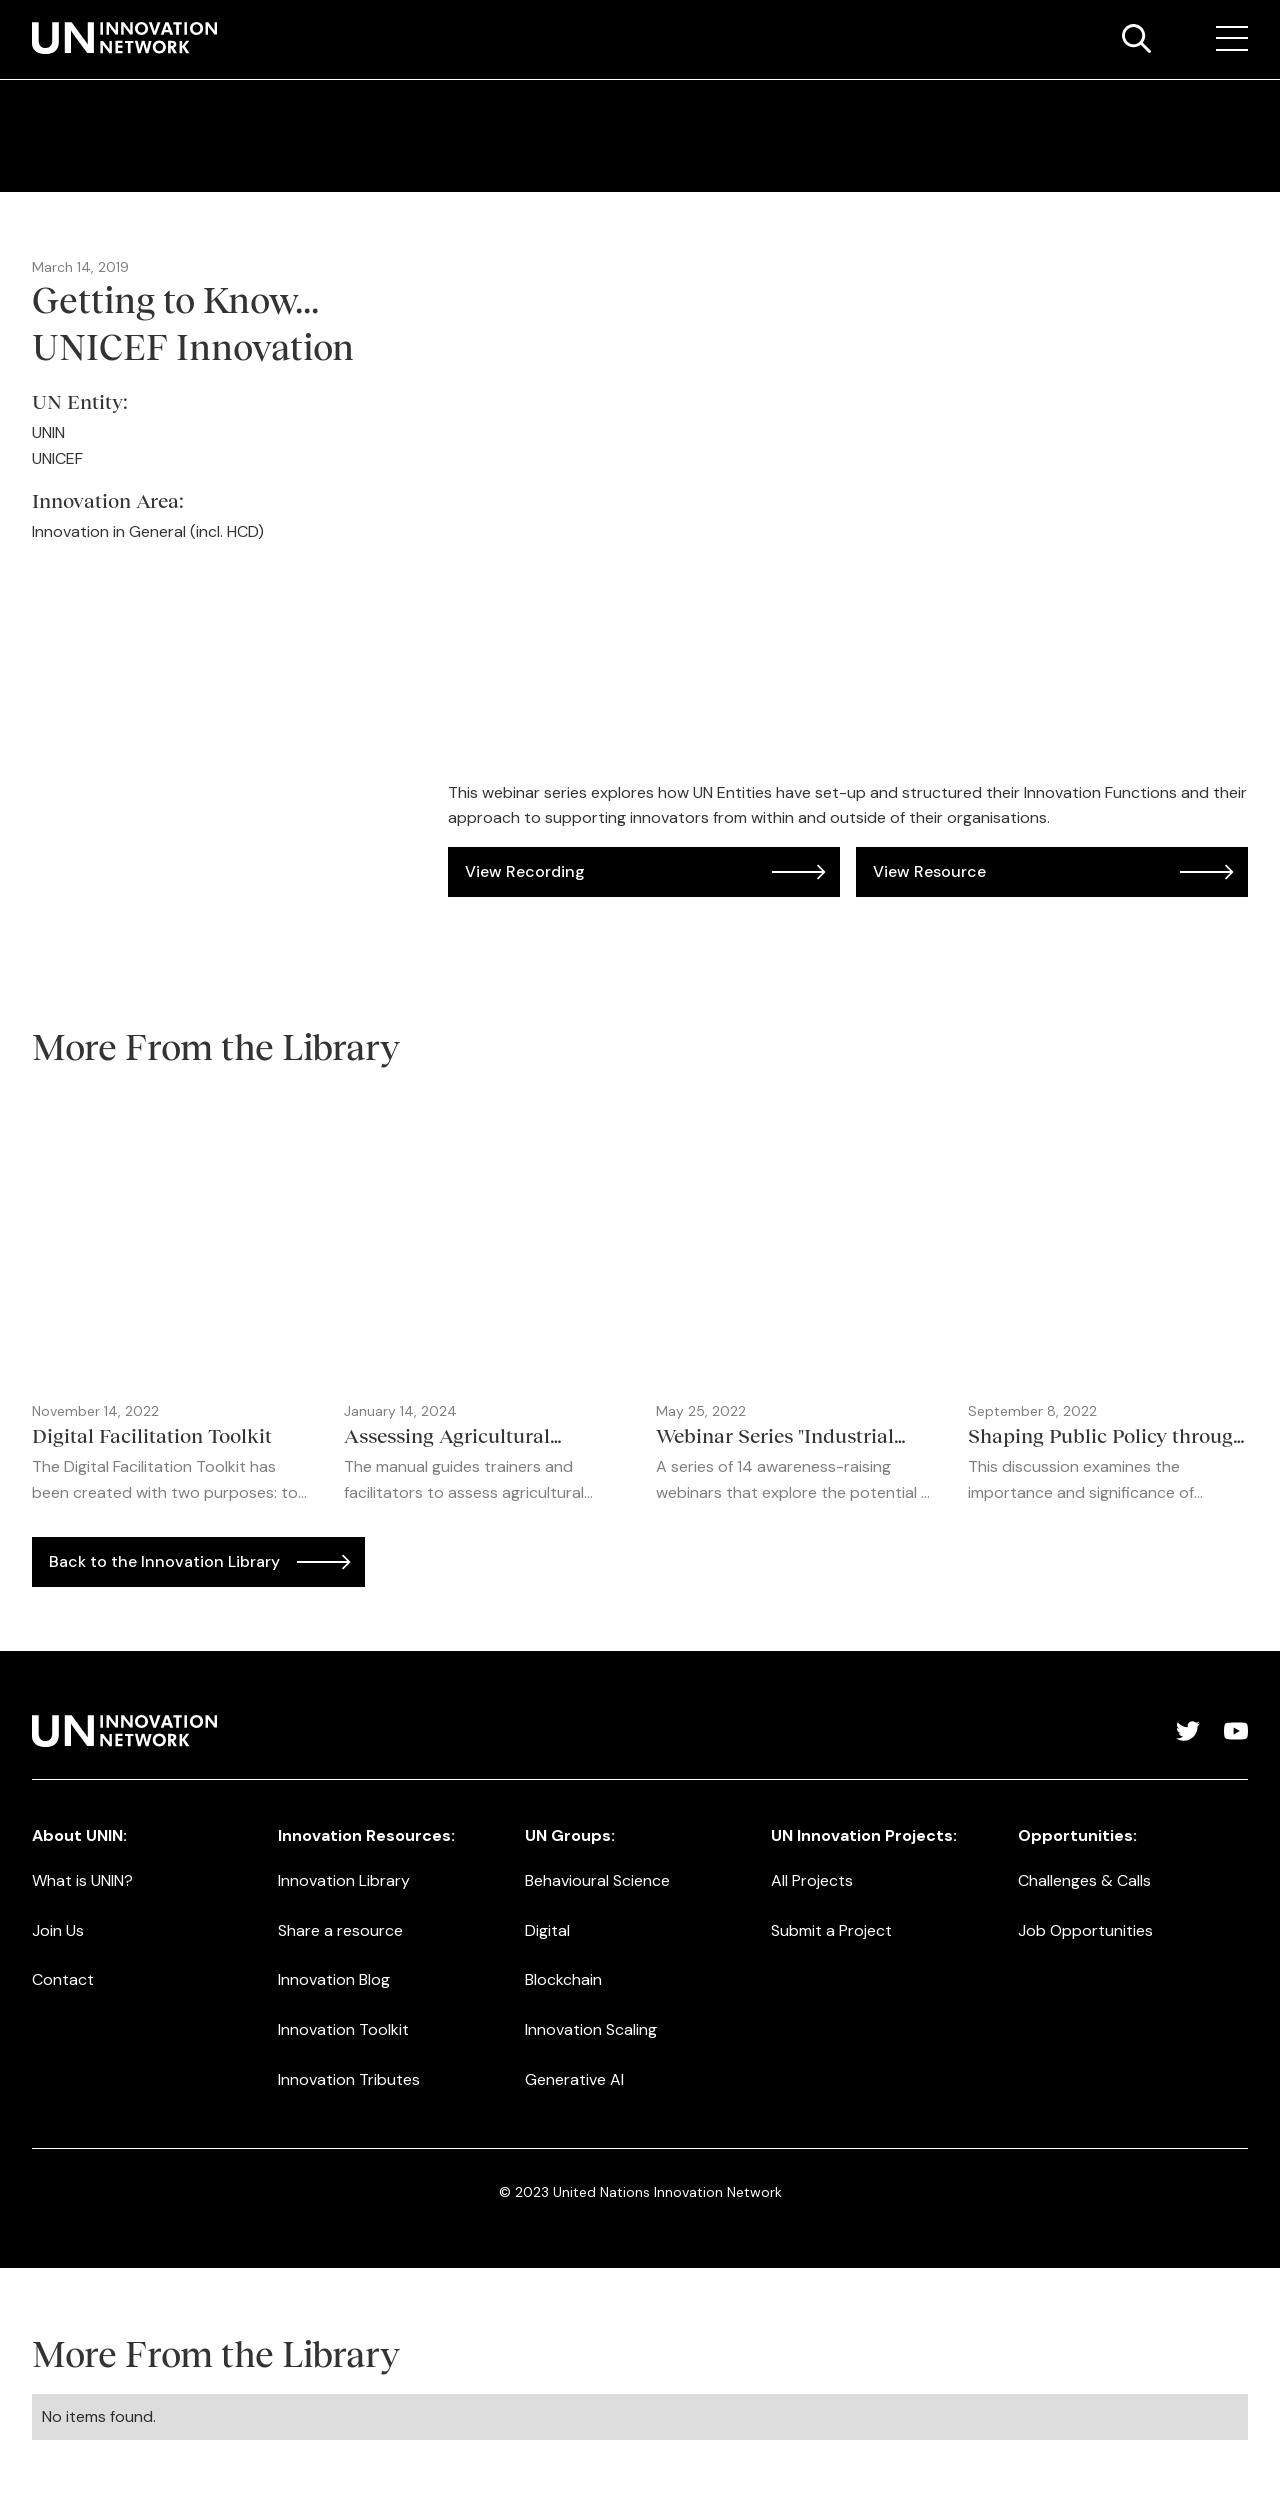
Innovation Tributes (349, 2079)
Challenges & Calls (1084, 1880)
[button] (1232, 39)
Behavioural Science (597, 1880)
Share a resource (340, 1930)
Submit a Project (831, 1930)
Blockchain (563, 1979)
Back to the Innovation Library (164, 1561)
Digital (547, 1930)
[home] (124, 38)
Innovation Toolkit (343, 2029)
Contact (63, 1979)
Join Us (58, 1930)
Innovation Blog (334, 1979)
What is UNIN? (82, 1880)
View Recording (525, 871)
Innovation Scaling (591, 2029)
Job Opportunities (1085, 1930)
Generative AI (574, 2079)
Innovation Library (344, 1880)
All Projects (812, 1880)
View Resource (929, 871)
